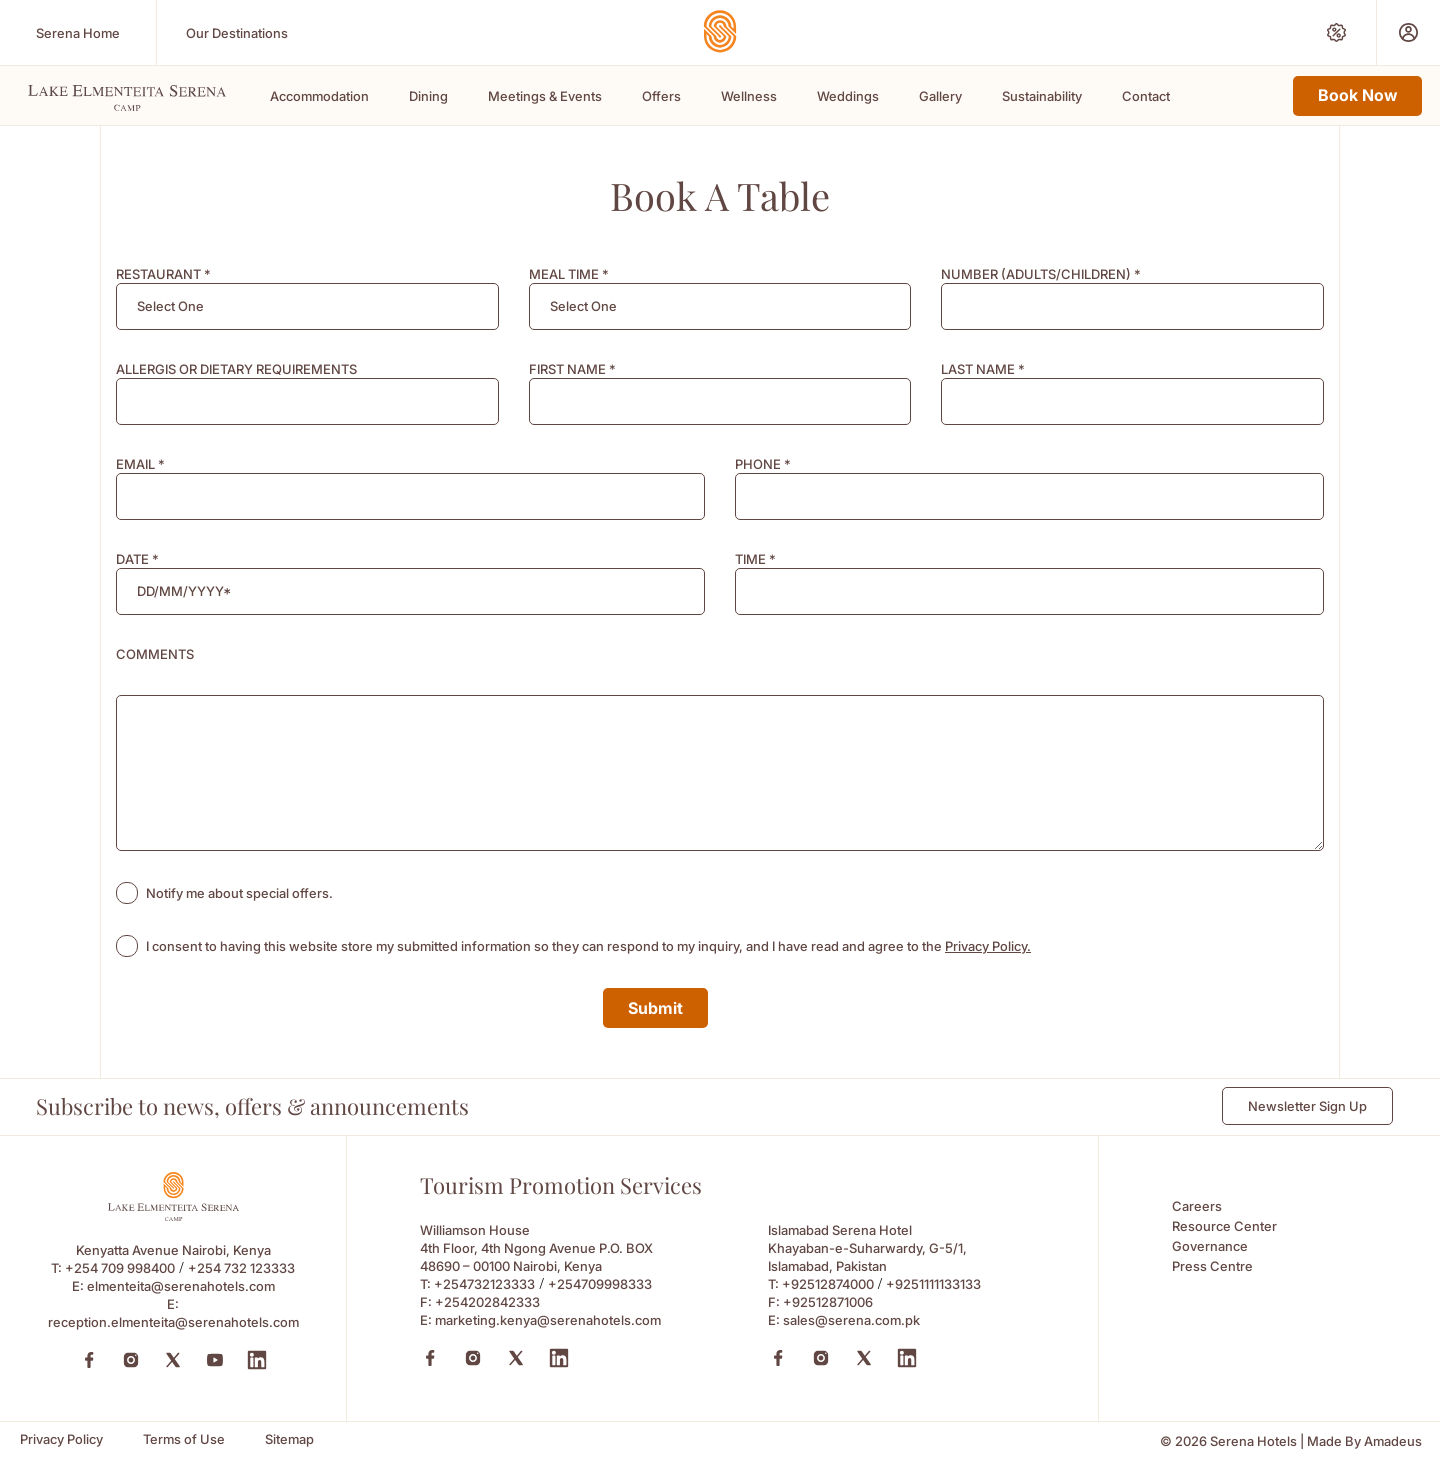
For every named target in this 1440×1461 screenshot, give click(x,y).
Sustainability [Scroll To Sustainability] (1042, 96)
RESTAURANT (163, 274)
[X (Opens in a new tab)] (516, 1358)
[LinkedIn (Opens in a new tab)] (257, 1360)
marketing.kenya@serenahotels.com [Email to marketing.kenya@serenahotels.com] (548, 1320)
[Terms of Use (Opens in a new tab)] (184, 1439)
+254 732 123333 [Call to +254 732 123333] (241, 1268)
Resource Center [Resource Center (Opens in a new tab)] (1224, 1226)
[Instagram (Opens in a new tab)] (131, 1360)
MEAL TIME (569, 274)
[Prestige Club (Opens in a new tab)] (1408, 32)
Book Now (1357, 95)
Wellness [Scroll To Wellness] (749, 96)
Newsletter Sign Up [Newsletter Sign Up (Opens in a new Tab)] (1307, 1106)
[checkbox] (127, 893)
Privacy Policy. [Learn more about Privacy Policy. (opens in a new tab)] (988, 946)
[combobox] (307, 306)
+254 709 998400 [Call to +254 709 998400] (120, 1268)
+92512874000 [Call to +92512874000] (828, 1284)
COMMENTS (155, 654)
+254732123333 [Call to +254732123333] (484, 1284)
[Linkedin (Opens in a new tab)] (559, 1358)
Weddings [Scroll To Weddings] (848, 96)
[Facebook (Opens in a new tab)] (89, 1360)
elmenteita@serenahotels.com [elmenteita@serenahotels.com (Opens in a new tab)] (181, 1286)
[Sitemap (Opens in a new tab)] (289, 1439)
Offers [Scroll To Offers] (661, 96)
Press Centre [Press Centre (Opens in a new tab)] (1212, 1266)
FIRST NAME (572, 369)
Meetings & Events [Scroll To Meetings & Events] (545, 96)
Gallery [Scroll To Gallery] (940, 96)
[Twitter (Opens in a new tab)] (173, 1360)
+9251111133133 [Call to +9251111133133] (933, 1284)
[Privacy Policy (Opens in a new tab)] (61, 1439)
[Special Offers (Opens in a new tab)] (1336, 32)
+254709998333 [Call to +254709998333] (600, 1284)
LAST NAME (983, 369)
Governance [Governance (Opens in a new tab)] (1210, 1246)
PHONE (763, 464)
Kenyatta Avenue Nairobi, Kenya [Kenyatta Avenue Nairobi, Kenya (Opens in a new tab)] (173, 1250)
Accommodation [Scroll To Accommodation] (319, 96)
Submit (655, 1008)
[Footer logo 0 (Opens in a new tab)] (173, 1215)
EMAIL (140, 464)
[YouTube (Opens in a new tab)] (215, 1360)
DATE (137, 559)
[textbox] (170, 306)
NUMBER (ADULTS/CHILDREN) (1041, 274)
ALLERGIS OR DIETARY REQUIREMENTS (236, 369)
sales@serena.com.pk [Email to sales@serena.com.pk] (851, 1320)
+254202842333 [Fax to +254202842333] (487, 1302)
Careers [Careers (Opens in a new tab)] (1197, 1206)
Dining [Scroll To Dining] (428, 96)
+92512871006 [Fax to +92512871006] (828, 1302)
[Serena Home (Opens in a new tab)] (78, 32)
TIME (755, 559)
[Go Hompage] (720, 31)
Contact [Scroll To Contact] (1146, 96)
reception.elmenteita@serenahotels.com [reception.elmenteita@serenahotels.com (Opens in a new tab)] (173, 1322)
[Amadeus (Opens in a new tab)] (1393, 1441)
